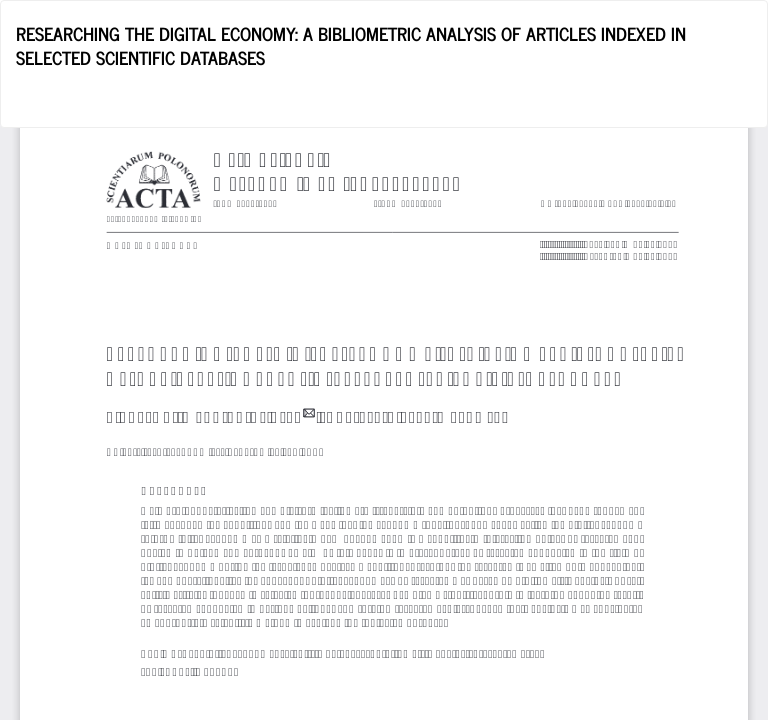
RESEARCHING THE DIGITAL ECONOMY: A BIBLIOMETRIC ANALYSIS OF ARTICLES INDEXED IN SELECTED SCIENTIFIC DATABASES (351, 45)
